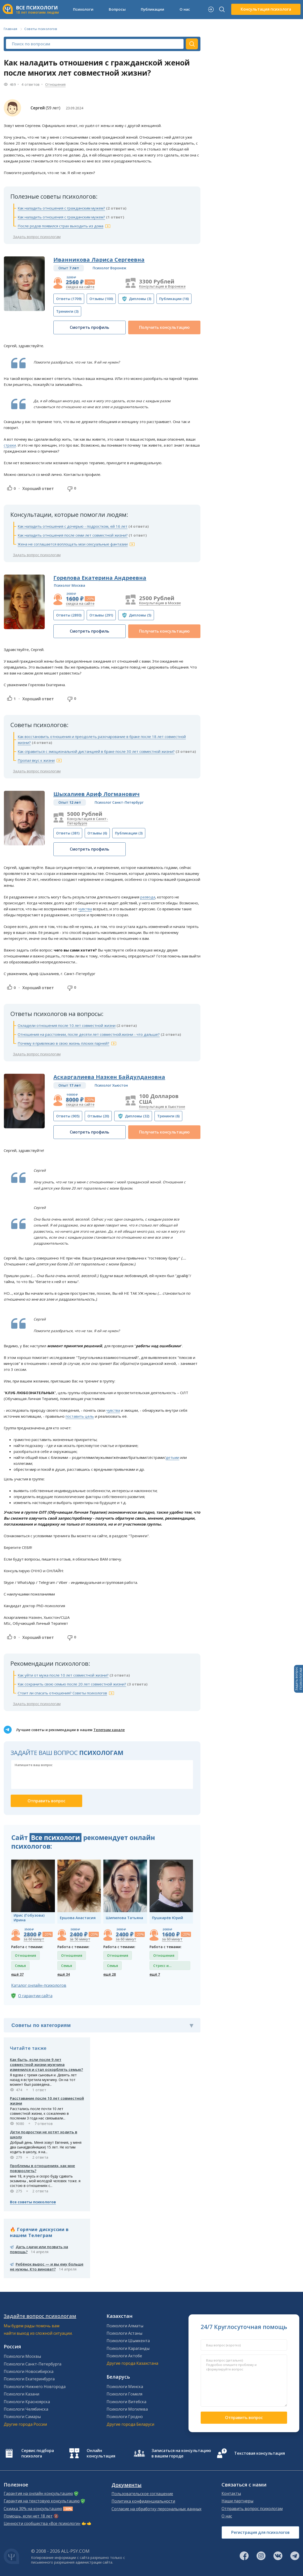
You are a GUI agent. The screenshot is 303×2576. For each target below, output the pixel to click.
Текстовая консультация (259, 2453)
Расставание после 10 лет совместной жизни (47, 2101)
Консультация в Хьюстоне (162, 1106)
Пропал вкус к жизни (36, 760)
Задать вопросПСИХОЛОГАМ (298, 1679)
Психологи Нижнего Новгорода (35, 2386)
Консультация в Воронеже (162, 286)
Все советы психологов (33, 2201)
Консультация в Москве (160, 603)
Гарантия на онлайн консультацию (38, 2493)
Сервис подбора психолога (37, 2453)
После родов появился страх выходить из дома (60, 225)
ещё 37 (17, 1974)
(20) (98, 1116)
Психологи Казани (21, 2394)
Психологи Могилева (127, 2409)
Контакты (231, 2493)
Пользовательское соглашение (142, 2493)
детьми (172, 1457)
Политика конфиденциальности (143, 2501)
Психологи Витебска (126, 2401)
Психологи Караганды (128, 2348)
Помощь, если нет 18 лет (28, 2516)
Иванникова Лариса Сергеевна (99, 259)
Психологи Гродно (125, 2416)
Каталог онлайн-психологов (38, 1985)
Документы (127, 2485)
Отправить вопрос (244, 2417)
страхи (10, 445)
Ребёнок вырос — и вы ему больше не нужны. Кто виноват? (46, 2266)
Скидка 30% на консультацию (33, 2508)
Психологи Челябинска (26, 2409)
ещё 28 (109, 1974)
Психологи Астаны (124, 2333)
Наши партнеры (237, 2501)
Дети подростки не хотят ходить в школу (43, 2134)
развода (147, 896)
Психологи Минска (125, 2386)
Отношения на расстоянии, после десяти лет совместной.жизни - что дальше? (89, 1034)
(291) (101, 615)
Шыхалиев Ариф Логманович (96, 793)
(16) (174, 298)
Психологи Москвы (22, 2356)
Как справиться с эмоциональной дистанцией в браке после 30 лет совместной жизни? (96, 751)
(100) (101, 298)
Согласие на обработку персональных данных (156, 2509)
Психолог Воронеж (109, 268)
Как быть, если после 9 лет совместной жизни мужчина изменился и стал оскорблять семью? (46, 2064)
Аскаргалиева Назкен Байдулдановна (109, 1076)
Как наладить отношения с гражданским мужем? (61, 208)
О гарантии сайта (35, 1995)
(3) (140, 298)
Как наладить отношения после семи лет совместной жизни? (73, 535)
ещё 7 (155, 1974)
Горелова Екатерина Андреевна (99, 577)
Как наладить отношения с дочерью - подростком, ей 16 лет (72, 526)
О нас (185, 9)
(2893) (68, 615)
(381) (67, 833)
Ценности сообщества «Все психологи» (42, 2523)
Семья (20, 1965)
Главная (10, 29)
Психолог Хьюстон (111, 1085)
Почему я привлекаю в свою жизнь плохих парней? (63, 1043)
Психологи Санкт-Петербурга (32, 2364)
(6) (97, 833)
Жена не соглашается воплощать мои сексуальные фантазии (73, 544)
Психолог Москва (69, 585)
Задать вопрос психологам (37, 236)
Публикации (152, 9)
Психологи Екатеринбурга (29, 2379)
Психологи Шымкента (128, 2340)
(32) (137, 1116)
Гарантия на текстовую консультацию (42, 2501)
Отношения (55, 84)
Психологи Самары (22, 2416)
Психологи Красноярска (27, 2401)
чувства (85, 908)
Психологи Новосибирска (28, 2371)
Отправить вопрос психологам (252, 2508)
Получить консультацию (164, 327)
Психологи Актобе (124, 2356)
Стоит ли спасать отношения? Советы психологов (62, 1692)
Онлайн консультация (101, 2453)
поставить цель (80, 1416)
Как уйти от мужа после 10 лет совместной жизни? (63, 1675)
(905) (67, 1116)
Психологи (83, 9)
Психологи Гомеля (124, 2394)
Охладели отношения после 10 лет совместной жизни (66, 1025)
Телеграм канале (109, 1729)
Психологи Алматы (125, 2326)
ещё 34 (63, 1974)
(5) (140, 615)
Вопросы (117, 9)
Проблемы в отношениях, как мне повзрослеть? (42, 2168)
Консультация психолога (266, 9)
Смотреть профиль (89, 327)
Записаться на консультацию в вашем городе (181, 2453)
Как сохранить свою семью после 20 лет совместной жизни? (72, 1684)
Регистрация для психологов (260, 2532)
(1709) (68, 298)
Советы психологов (40, 29)
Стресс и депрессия (162, 1966)
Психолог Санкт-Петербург (119, 802)
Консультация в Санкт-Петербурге (87, 821)
